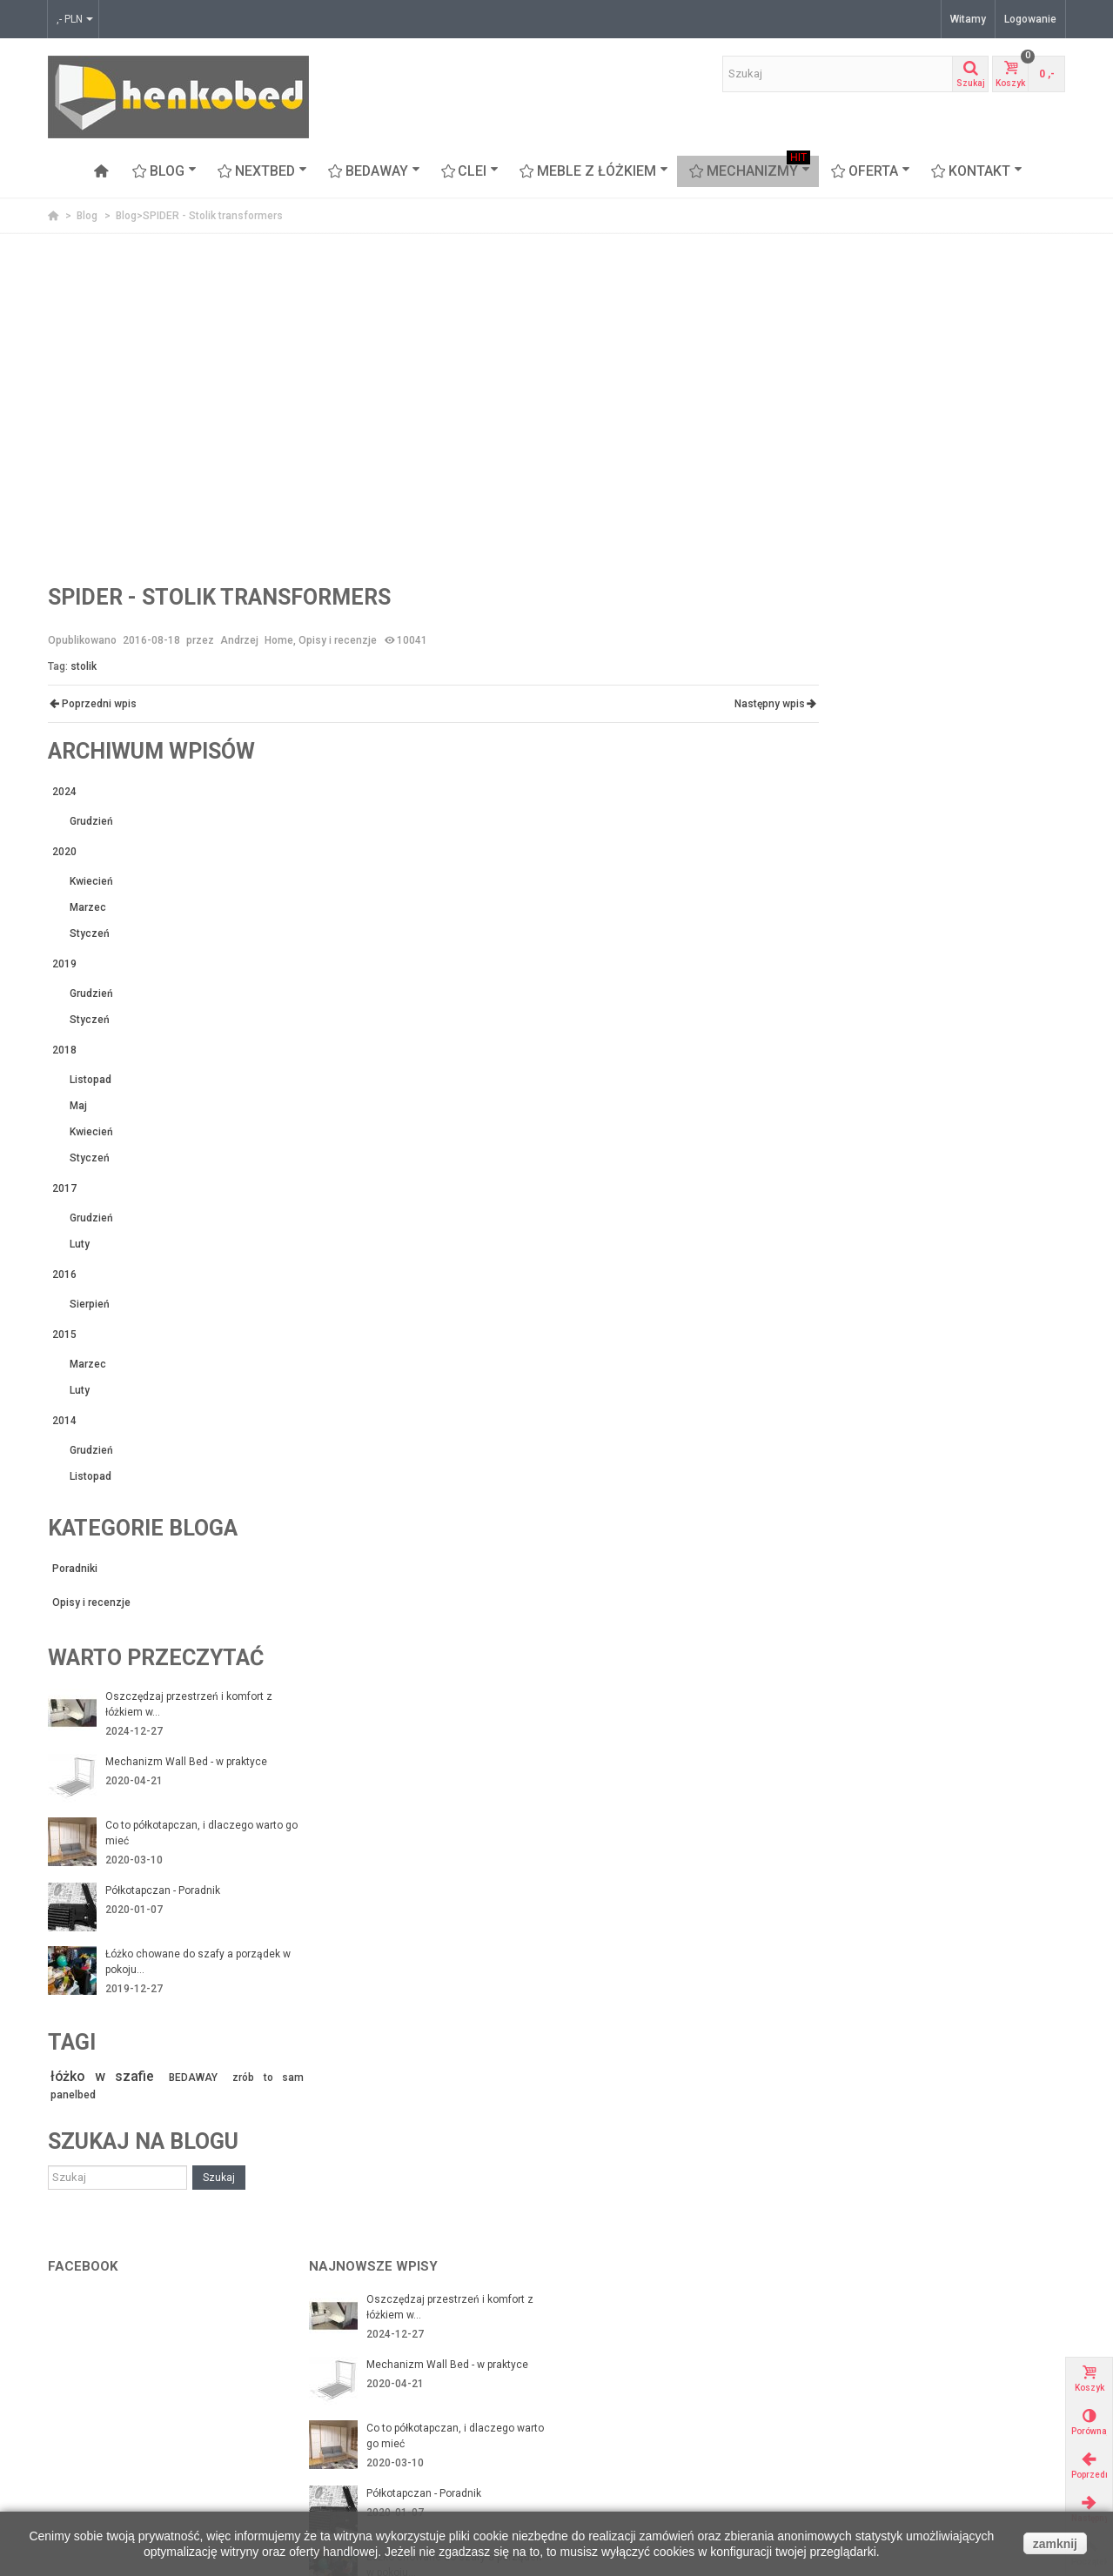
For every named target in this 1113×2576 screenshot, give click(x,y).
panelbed (856, 1618)
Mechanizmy (749, 171)
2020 (847, 375)
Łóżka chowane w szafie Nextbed (134, 2397)
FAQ (324, 2449)
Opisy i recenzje (337, 640)
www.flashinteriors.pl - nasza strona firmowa (945, 2362)
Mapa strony (344, 2431)
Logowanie (1030, 19)
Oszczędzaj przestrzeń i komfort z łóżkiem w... (972, 1227)
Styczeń (873, 457)
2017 (847, 712)
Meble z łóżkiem (594, 171)
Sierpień (873, 827)
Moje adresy (605, 2379)
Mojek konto (604, 2344)
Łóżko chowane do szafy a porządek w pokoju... (975, 1485)
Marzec (871, 431)
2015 (847, 858)
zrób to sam (1031, 1601)
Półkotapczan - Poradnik (945, 1414)
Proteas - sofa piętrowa (110, 2466)
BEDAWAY (374, 171)
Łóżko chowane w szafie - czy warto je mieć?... (452, 2153)
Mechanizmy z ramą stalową (122, 2362)
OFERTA (870, 171)
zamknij (1055, 2544)
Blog (164, 171)
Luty (863, 767)
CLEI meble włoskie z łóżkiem (124, 2431)
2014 (847, 944)
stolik (83, 666)
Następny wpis (761, 704)
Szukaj (1002, 1701)
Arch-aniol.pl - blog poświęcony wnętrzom (937, 2344)
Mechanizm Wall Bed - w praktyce (969, 1285)
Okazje (853, 2379)
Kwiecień (874, 404)
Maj (861, 629)
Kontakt (976, 171)
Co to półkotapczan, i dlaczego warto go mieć (977, 1356)
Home (279, 640)
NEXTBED (262, 171)
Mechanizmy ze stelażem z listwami (142, 2379)
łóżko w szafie (881, 1599)
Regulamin (340, 2397)
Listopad (874, 603)
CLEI (470, 171)
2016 (847, 798)
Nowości (856, 2397)
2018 (847, 573)
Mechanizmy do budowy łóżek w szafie (147, 2344)
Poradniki (858, 1092)
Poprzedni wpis (93, 704)
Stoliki (68, 2484)
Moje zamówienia (618, 2362)
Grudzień (874, 344)
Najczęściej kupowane (890, 2414)
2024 (847, 315)
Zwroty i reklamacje (361, 2379)
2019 (847, 487)
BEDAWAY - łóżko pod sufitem (125, 2414)
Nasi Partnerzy (350, 2344)
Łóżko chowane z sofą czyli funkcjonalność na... (433, 2218)
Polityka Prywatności (364, 2414)
